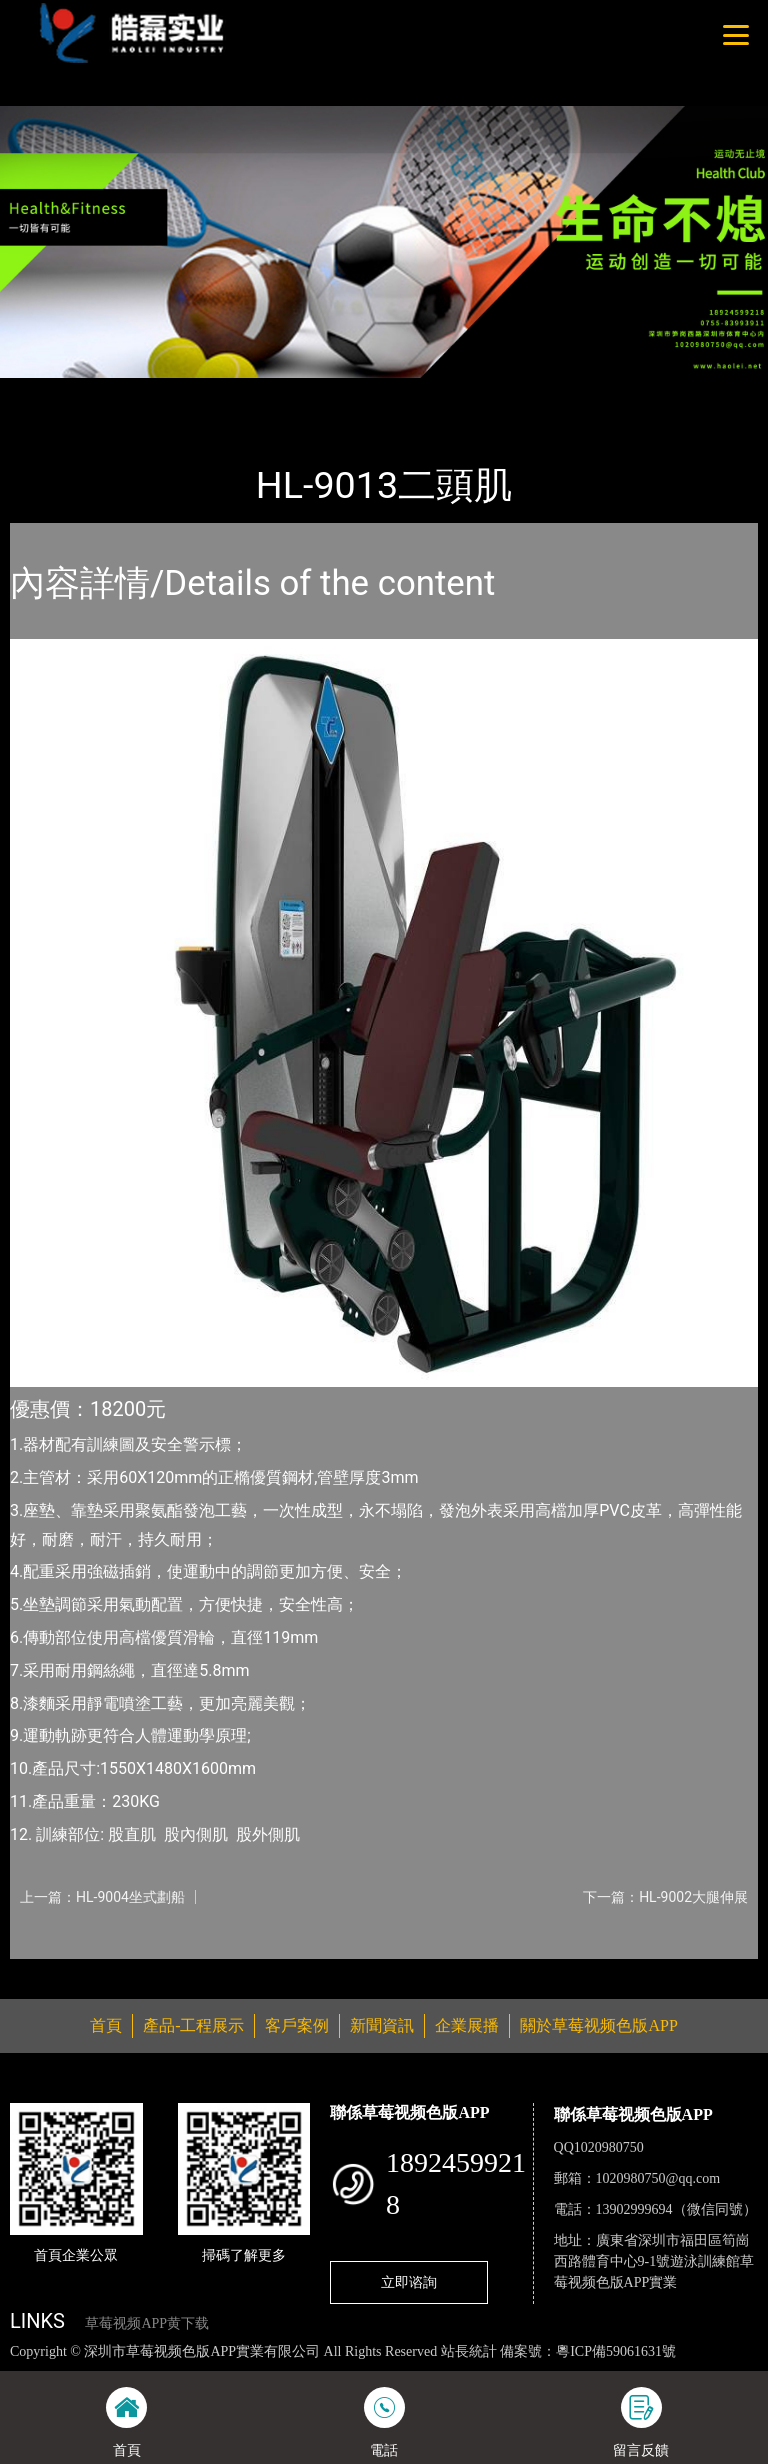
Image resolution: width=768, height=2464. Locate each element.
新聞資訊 (382, 2025)
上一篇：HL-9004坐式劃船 (102, 1897)
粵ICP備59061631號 (616, 2351)
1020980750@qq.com (658, 2178)
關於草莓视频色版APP (598, 2025)
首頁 (45, 391)
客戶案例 (297, 2025)
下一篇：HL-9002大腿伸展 (665, 1897)
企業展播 (467, 2025)
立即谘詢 (409, 2282)
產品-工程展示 (130, 391)
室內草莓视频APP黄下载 (281, 391)
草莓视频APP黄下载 (147, 2323)
